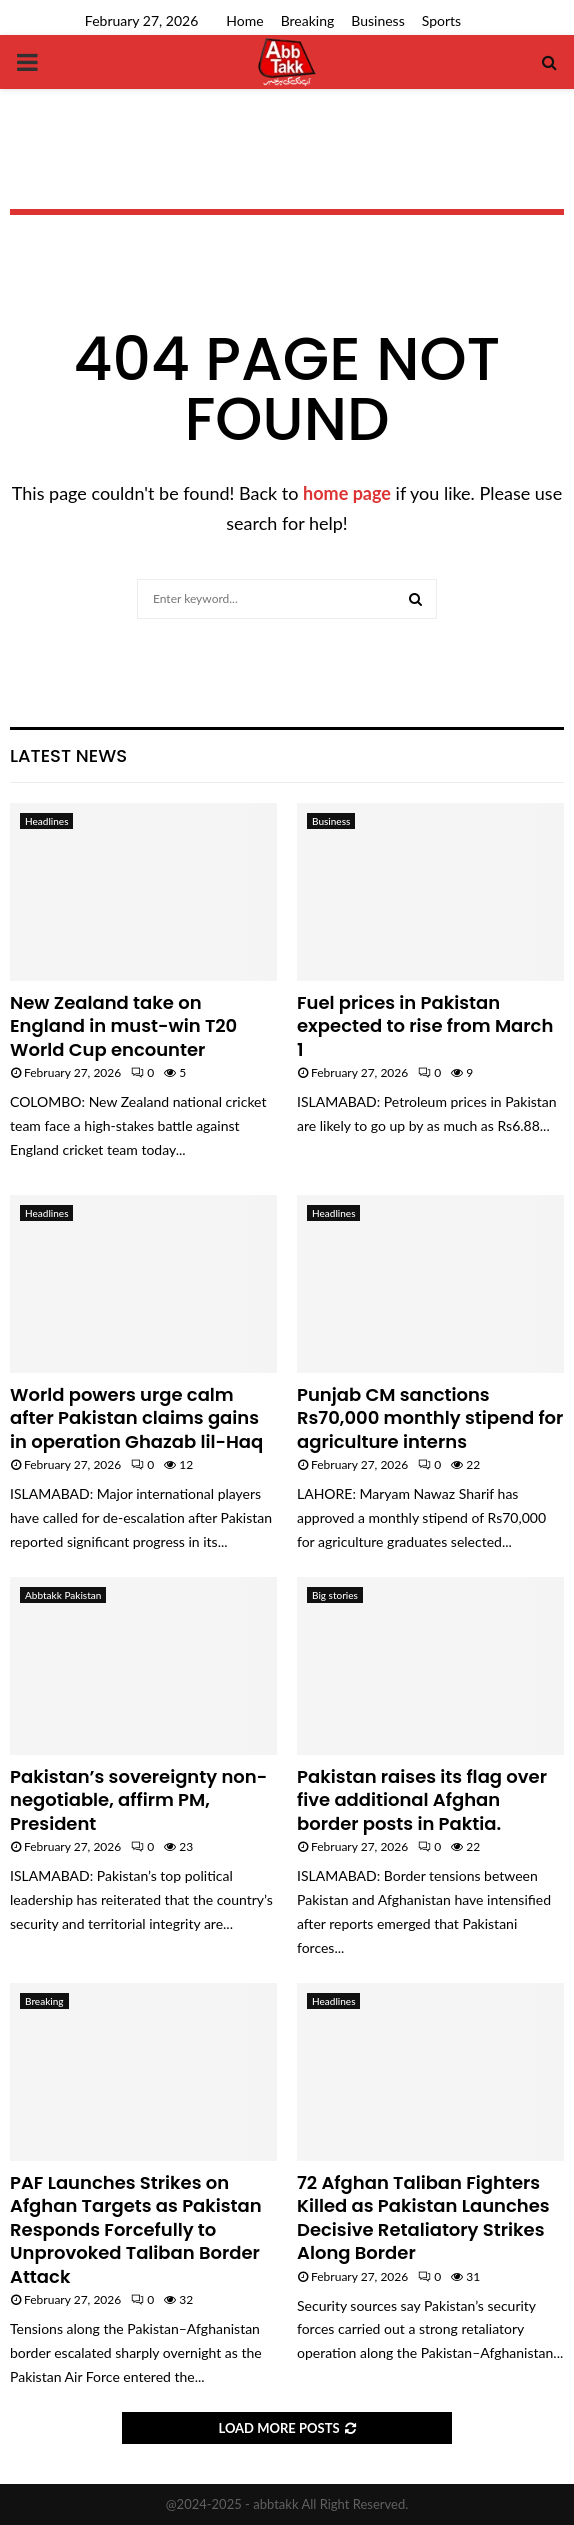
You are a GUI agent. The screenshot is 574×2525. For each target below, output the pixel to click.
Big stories (335, 1595)
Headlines (46, 821)
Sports (441, 20)
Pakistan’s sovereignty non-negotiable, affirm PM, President (138, 1800)
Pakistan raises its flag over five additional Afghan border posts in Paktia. (422, 1800)
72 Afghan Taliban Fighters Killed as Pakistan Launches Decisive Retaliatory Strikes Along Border (423, 2217)
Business (377, 20)
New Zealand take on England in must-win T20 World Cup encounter (123, 1026)
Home (244, 20)
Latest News (68, 755)
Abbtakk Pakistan (63, 1595)
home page (347, 493)
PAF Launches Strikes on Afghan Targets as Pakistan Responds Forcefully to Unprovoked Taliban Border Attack (136, 2229)
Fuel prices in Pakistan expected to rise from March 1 (425, 1026)
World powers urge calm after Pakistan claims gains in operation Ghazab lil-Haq (136, 1418)
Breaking (308, 20)
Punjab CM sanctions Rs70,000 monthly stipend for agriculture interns (430, 1418)
